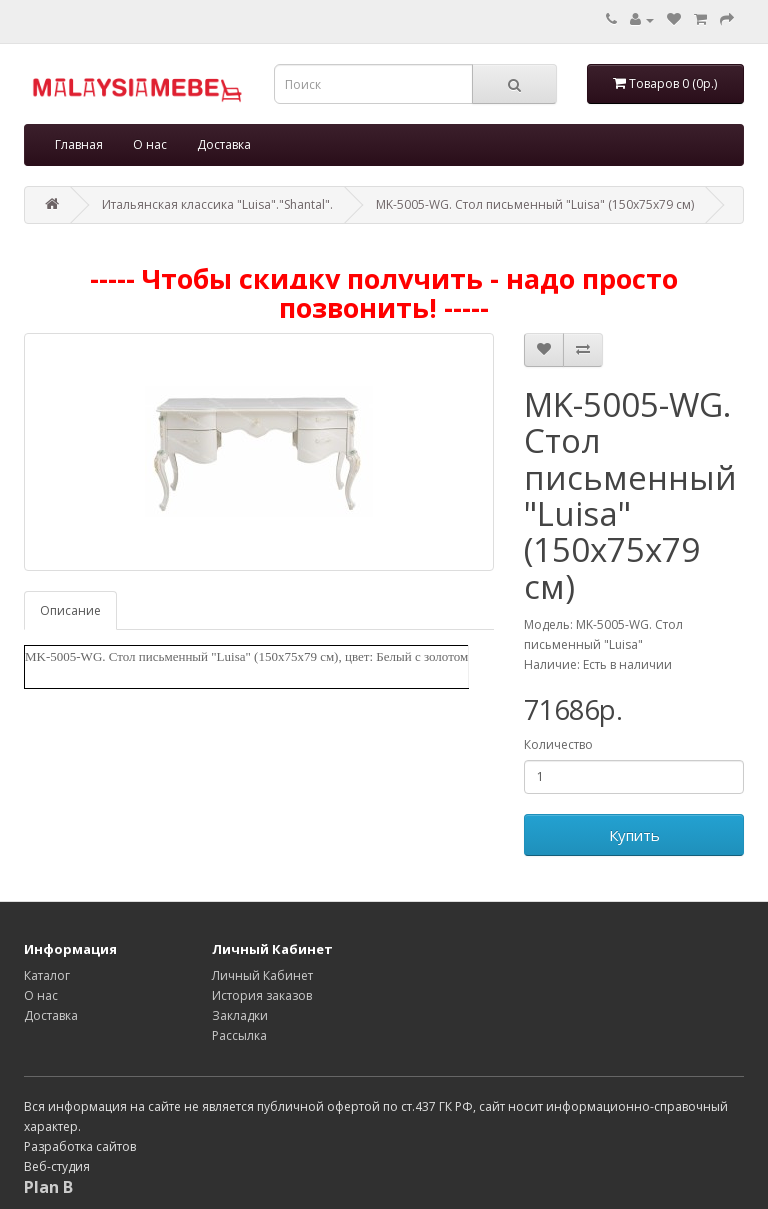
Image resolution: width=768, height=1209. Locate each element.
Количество (558, 744)
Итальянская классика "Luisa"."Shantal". (217, 204)
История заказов (262, 995)
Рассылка (239, 1035)
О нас (150, 144)
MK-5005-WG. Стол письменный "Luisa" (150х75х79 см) (535, 204)
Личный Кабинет (262, 975)
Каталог (47, 975)
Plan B (48, 1187)
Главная (79, 144)
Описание (70, 610)
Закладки (240, 1015)
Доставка (224, 144)
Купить (634, 835)
